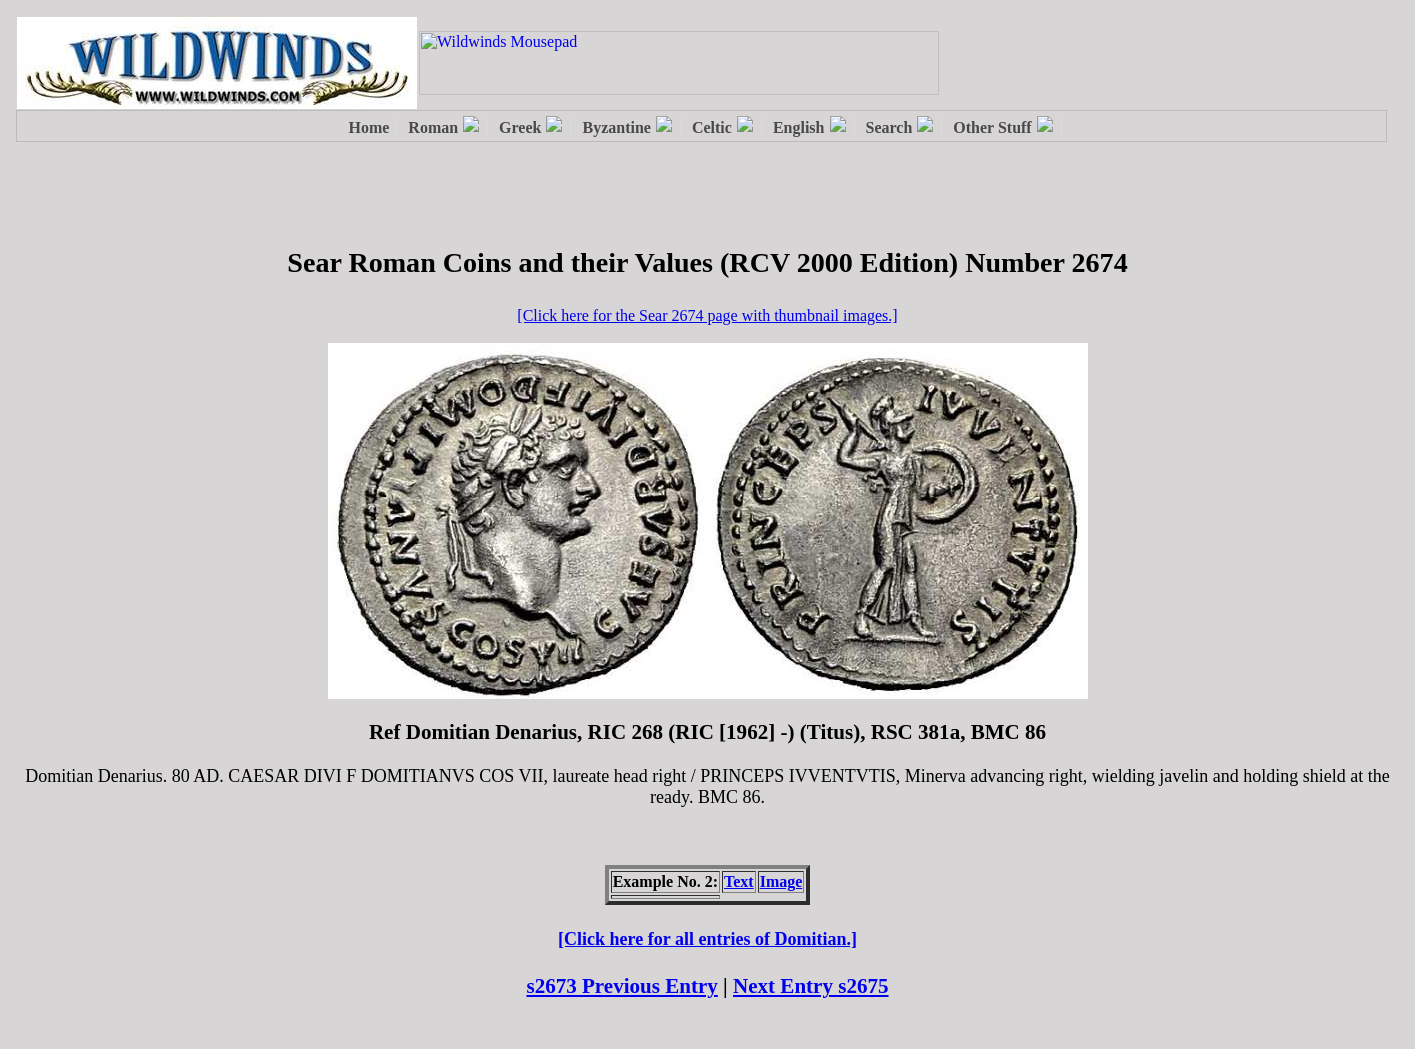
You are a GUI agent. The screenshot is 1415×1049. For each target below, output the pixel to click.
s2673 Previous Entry (621, 986)
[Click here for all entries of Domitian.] (707, 939)
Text (739, 881)
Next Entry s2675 (811, 986)
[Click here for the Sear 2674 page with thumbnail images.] (707, 315)
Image (781, 881)
